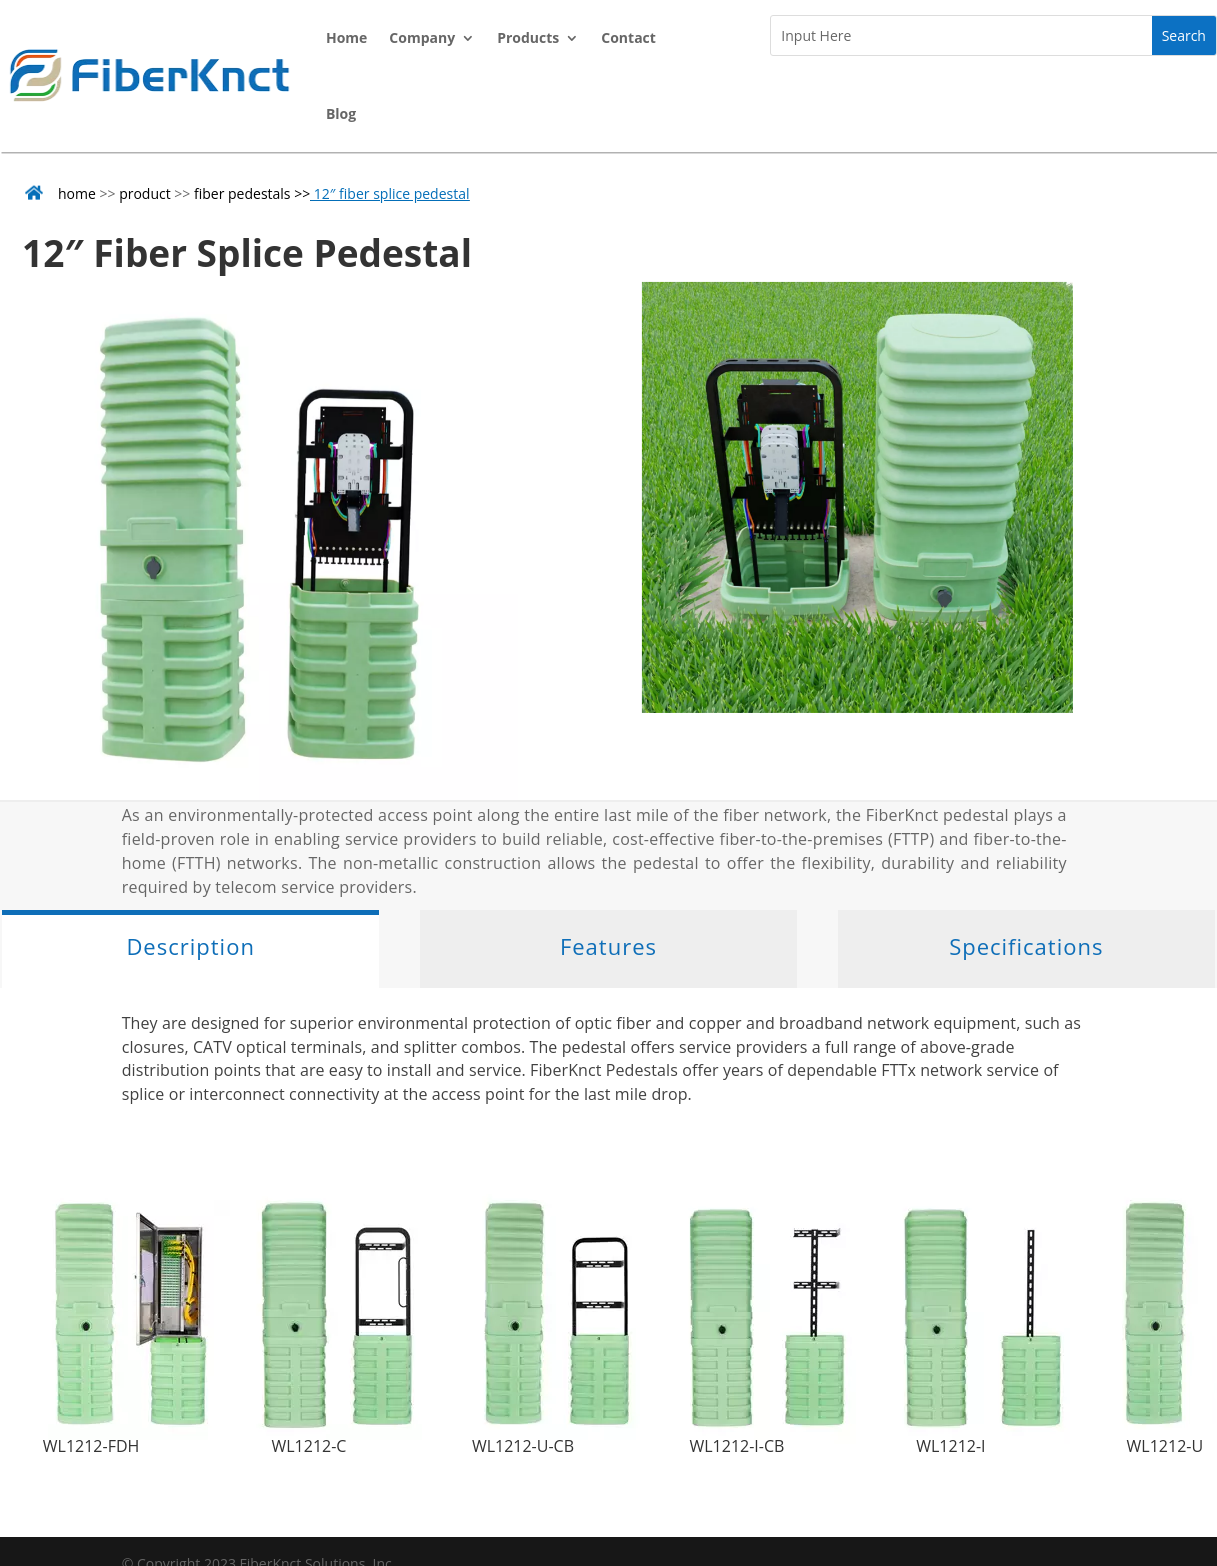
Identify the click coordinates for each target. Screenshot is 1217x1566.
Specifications (1026, 946)
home (77, 193)
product (145, 193)
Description (190, 946)
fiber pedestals (242, 193)
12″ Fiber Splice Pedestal (247, 252)
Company (422, 37)
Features (608, 946)
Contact (628, 37)
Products (528, 37)
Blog (341, 113)
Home (346, 37)
